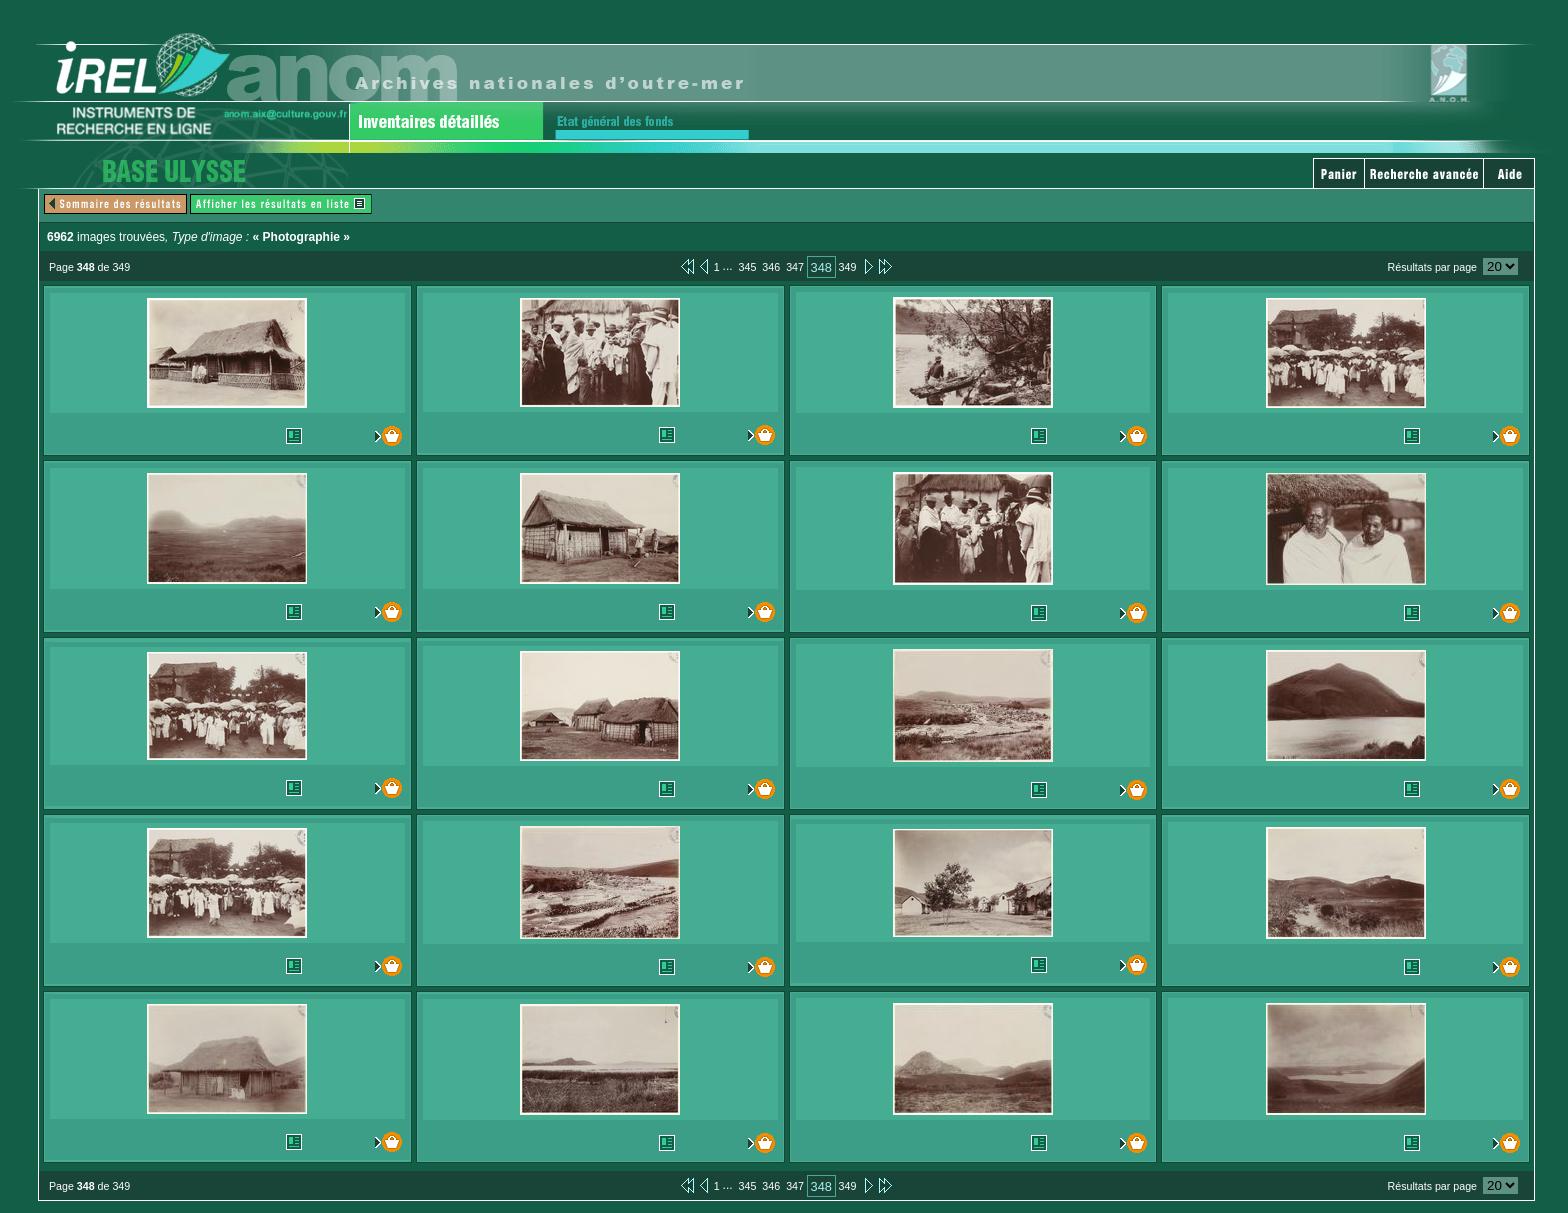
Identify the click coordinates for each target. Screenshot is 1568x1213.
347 (795, 267)
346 (771, 267)
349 (848, 267)
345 (748, 267)
